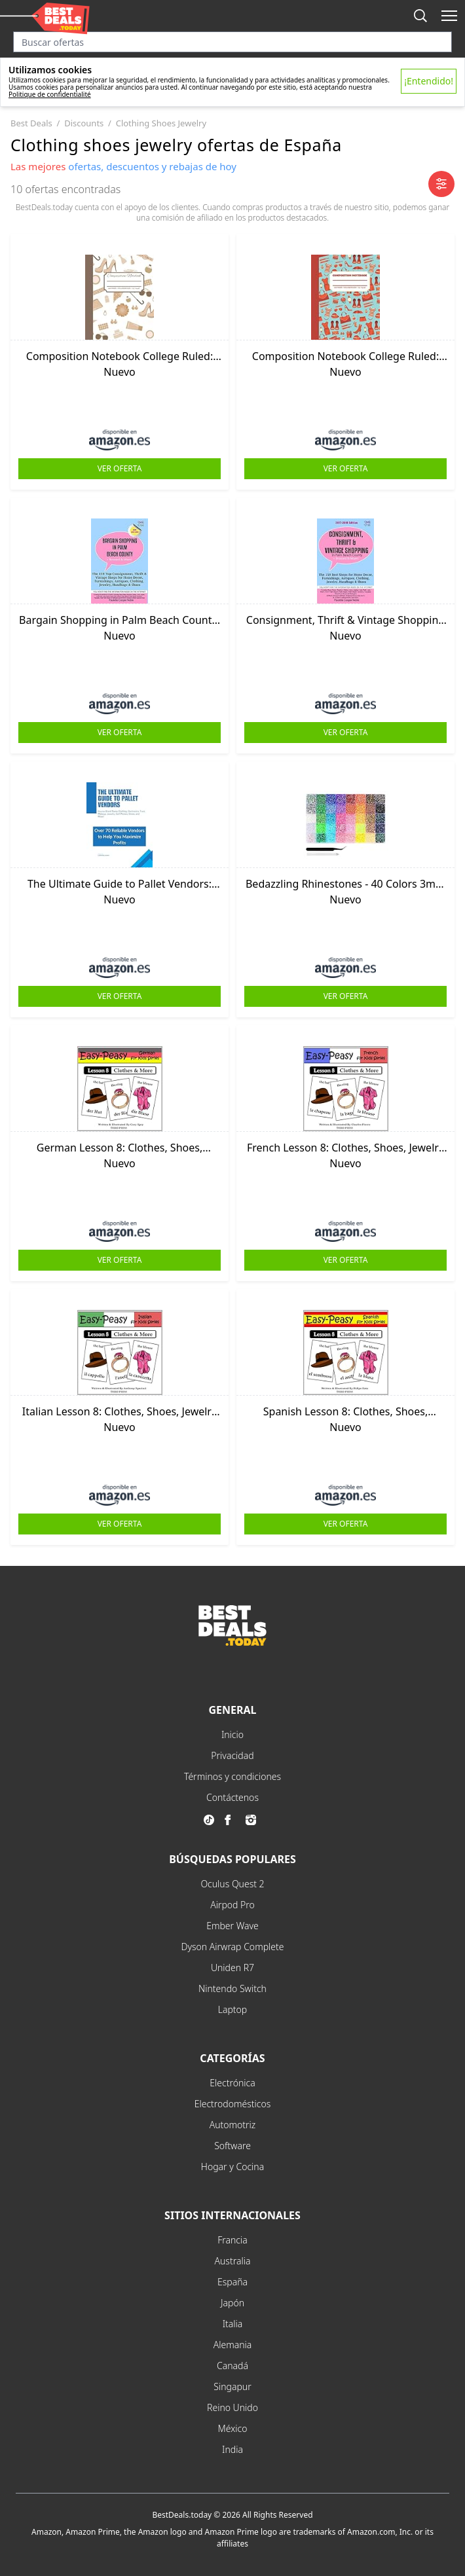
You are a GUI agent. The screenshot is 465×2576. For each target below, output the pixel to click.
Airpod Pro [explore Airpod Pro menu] (232, 1904)
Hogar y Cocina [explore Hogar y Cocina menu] (232, 2166)
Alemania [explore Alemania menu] (233, 2344)
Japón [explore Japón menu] (232, 2302)
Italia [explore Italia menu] (233, 2323)
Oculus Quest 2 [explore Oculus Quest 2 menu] (232, 1884)
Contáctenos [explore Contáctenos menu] (232, 1797)
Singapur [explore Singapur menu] (232, 2386)
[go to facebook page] (232, 1820)
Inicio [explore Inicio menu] (232, 1734)
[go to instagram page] (253, 1820)
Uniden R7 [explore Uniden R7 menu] (232, 1967)
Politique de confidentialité (50, 94)
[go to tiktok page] (211, 1820)
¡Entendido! (428, 81)
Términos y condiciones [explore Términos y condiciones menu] (232, 1776)
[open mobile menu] (449, 15)
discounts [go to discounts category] (83, 123)
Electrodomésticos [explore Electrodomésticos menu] (233, 2103)
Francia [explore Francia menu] (232, 2240)
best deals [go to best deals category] (31, 123)
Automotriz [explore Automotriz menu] (233, 2124)
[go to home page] (232, 1641)
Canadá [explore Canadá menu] (232, 2365)
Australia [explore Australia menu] (233, 2261)
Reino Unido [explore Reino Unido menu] (232, 2407)
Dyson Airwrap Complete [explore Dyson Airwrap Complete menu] (232, 1946)
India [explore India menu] (232, 2449)
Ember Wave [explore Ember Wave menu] (232, 1925)
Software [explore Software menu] (232, 2145)
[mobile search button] (420, 16)
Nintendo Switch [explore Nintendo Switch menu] (232, 1988)
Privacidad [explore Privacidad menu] (232, 1755)
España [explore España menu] (232, 2282)
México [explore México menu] (233, 2428)
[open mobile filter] (441, 184)
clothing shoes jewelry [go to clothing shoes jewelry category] (161, 123)
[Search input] (232, 41)
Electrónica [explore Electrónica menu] (232, 2083)
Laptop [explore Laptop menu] (233, 2009)
